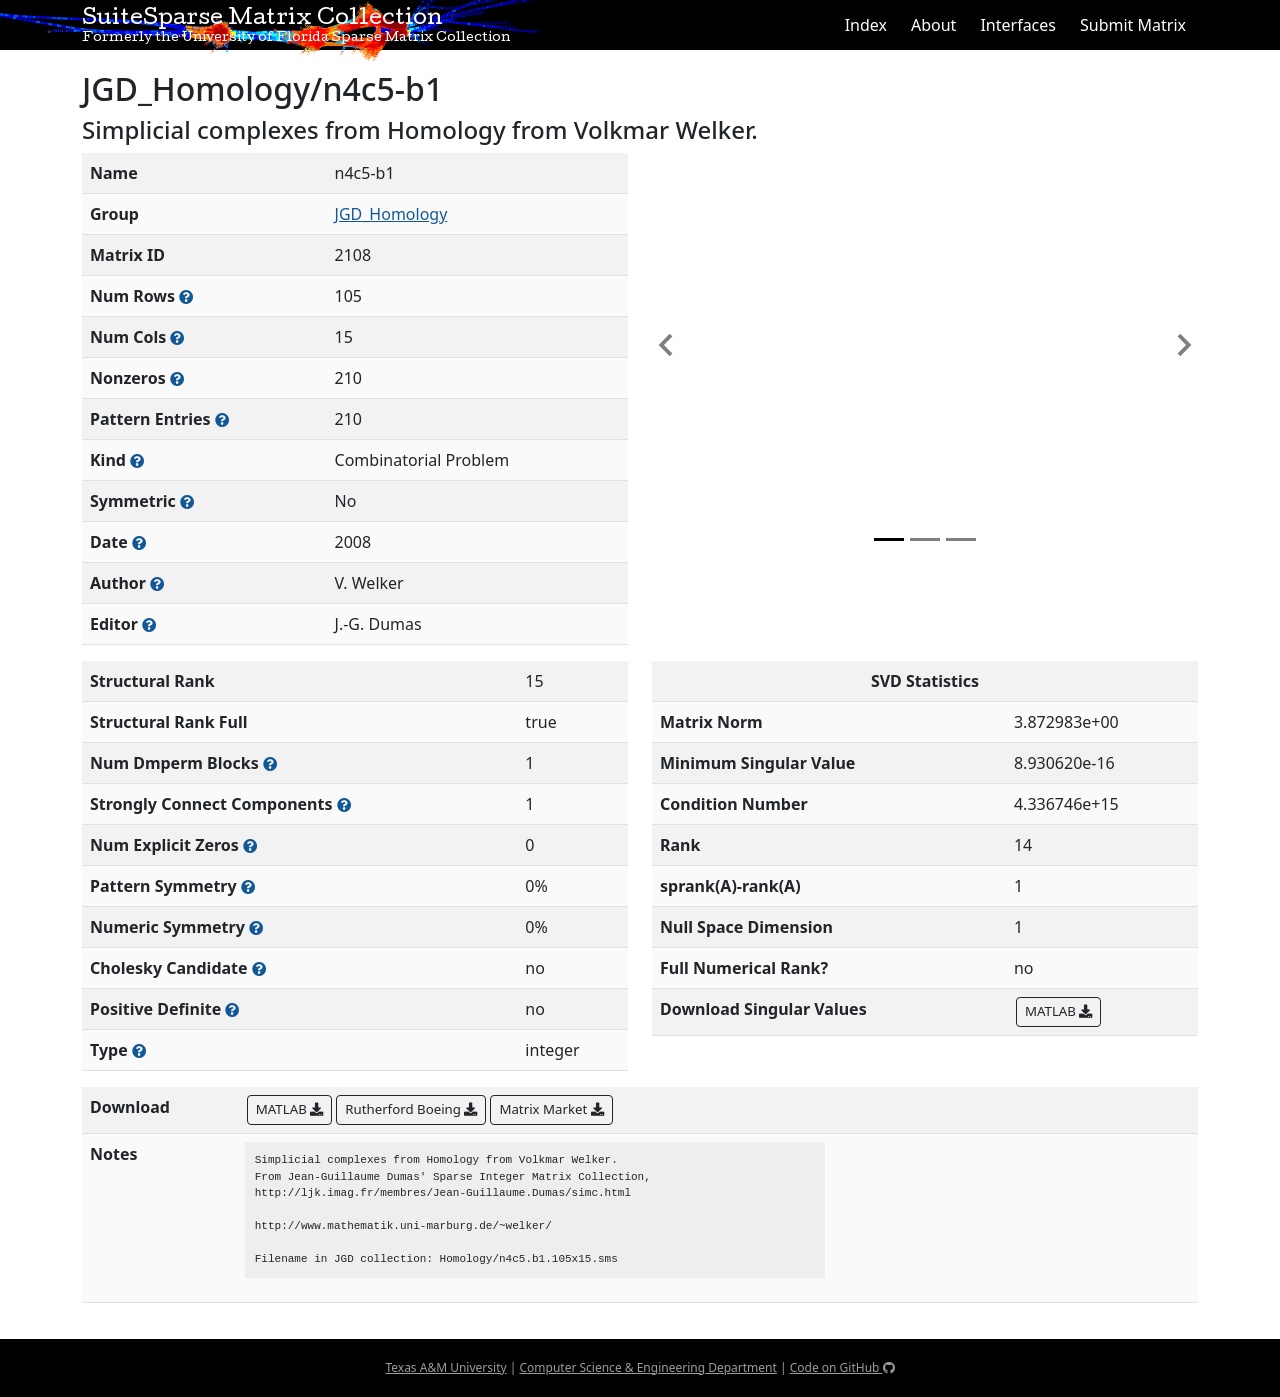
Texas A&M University (445, 1367)
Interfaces (1018, 25)
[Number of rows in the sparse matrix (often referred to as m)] (186, 296)
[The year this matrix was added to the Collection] (139, 542)
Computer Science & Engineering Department (647, 1367)
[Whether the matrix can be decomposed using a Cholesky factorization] (259, 968)
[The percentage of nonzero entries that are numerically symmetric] (256, 927)
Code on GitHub (842, 1367)
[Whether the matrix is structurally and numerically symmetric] (187, 501)
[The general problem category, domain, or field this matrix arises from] (137, 460)
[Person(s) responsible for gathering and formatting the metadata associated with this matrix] (149, 624)
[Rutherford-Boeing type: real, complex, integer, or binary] (139, 1050)
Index (866, 25)
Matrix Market (551, 1109)
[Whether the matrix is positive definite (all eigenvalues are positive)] (232, 1009)
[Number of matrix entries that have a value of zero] (250, 845)
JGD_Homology (391, 214)
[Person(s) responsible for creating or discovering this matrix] (157, 583)
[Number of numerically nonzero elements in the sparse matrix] (177, 378)
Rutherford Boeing (411, 1109)
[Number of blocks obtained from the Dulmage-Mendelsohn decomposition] (270, 763)
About (933, 25)
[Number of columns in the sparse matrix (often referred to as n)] (177, 337)
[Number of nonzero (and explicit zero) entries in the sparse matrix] (222, 419)
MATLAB (1058, 1011)
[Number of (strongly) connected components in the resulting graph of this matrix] (344, 804)
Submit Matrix (1133, 25)
